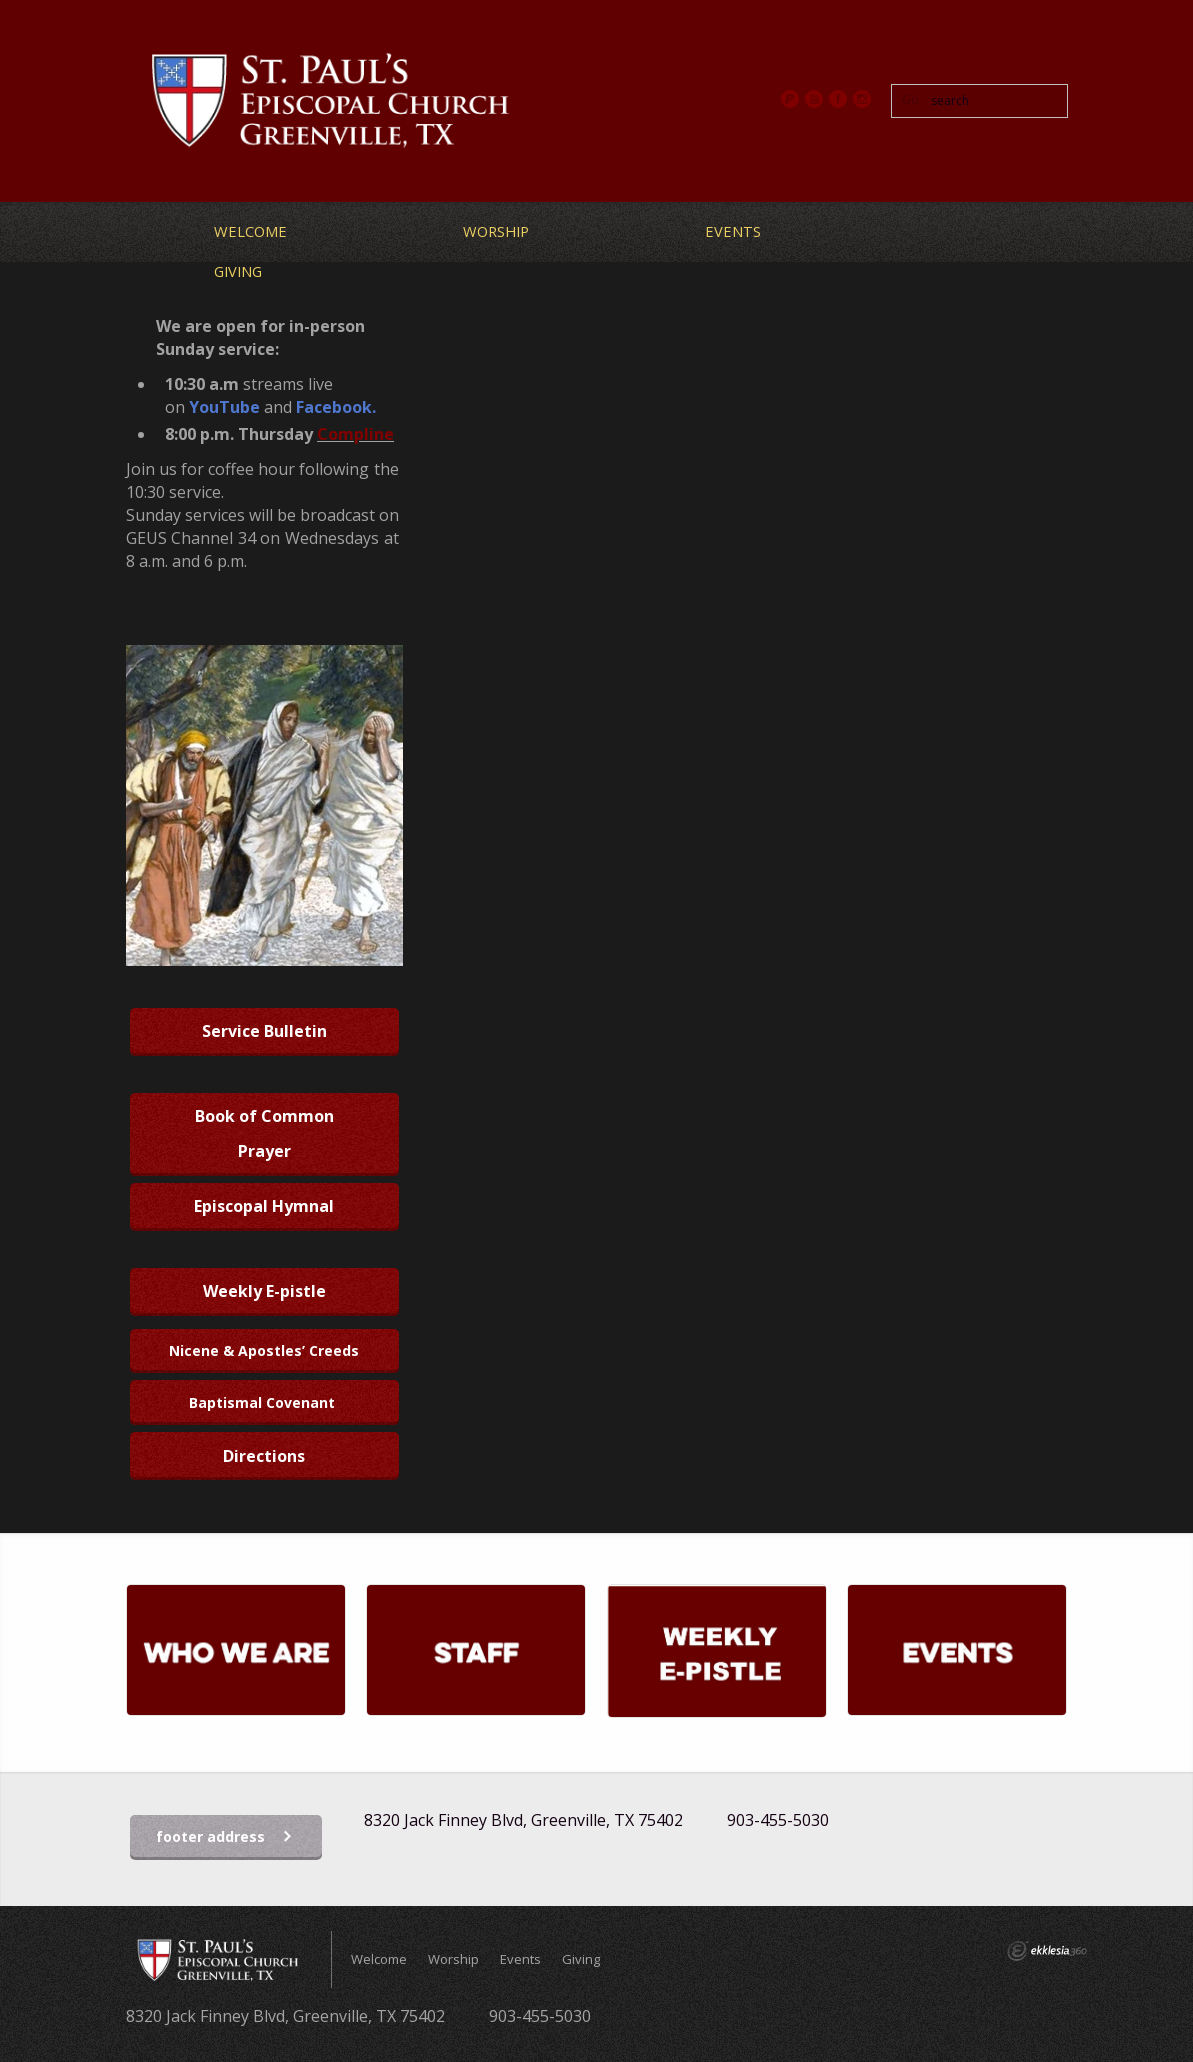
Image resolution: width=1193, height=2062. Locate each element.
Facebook (334, 407)
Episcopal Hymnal (264, 1206)
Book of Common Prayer (264, 1133)
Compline (355, 434)
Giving (238, 271)
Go (910, 99)
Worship (496, 231)
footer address (224, 1837)
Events (733, 231)
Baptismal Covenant (264, 1402)
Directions (264, 1456)
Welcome (250, 231)
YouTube (224, 407)
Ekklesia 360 (1047, 1951)
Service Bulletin (264, 1031)
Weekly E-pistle (264, 1291)
